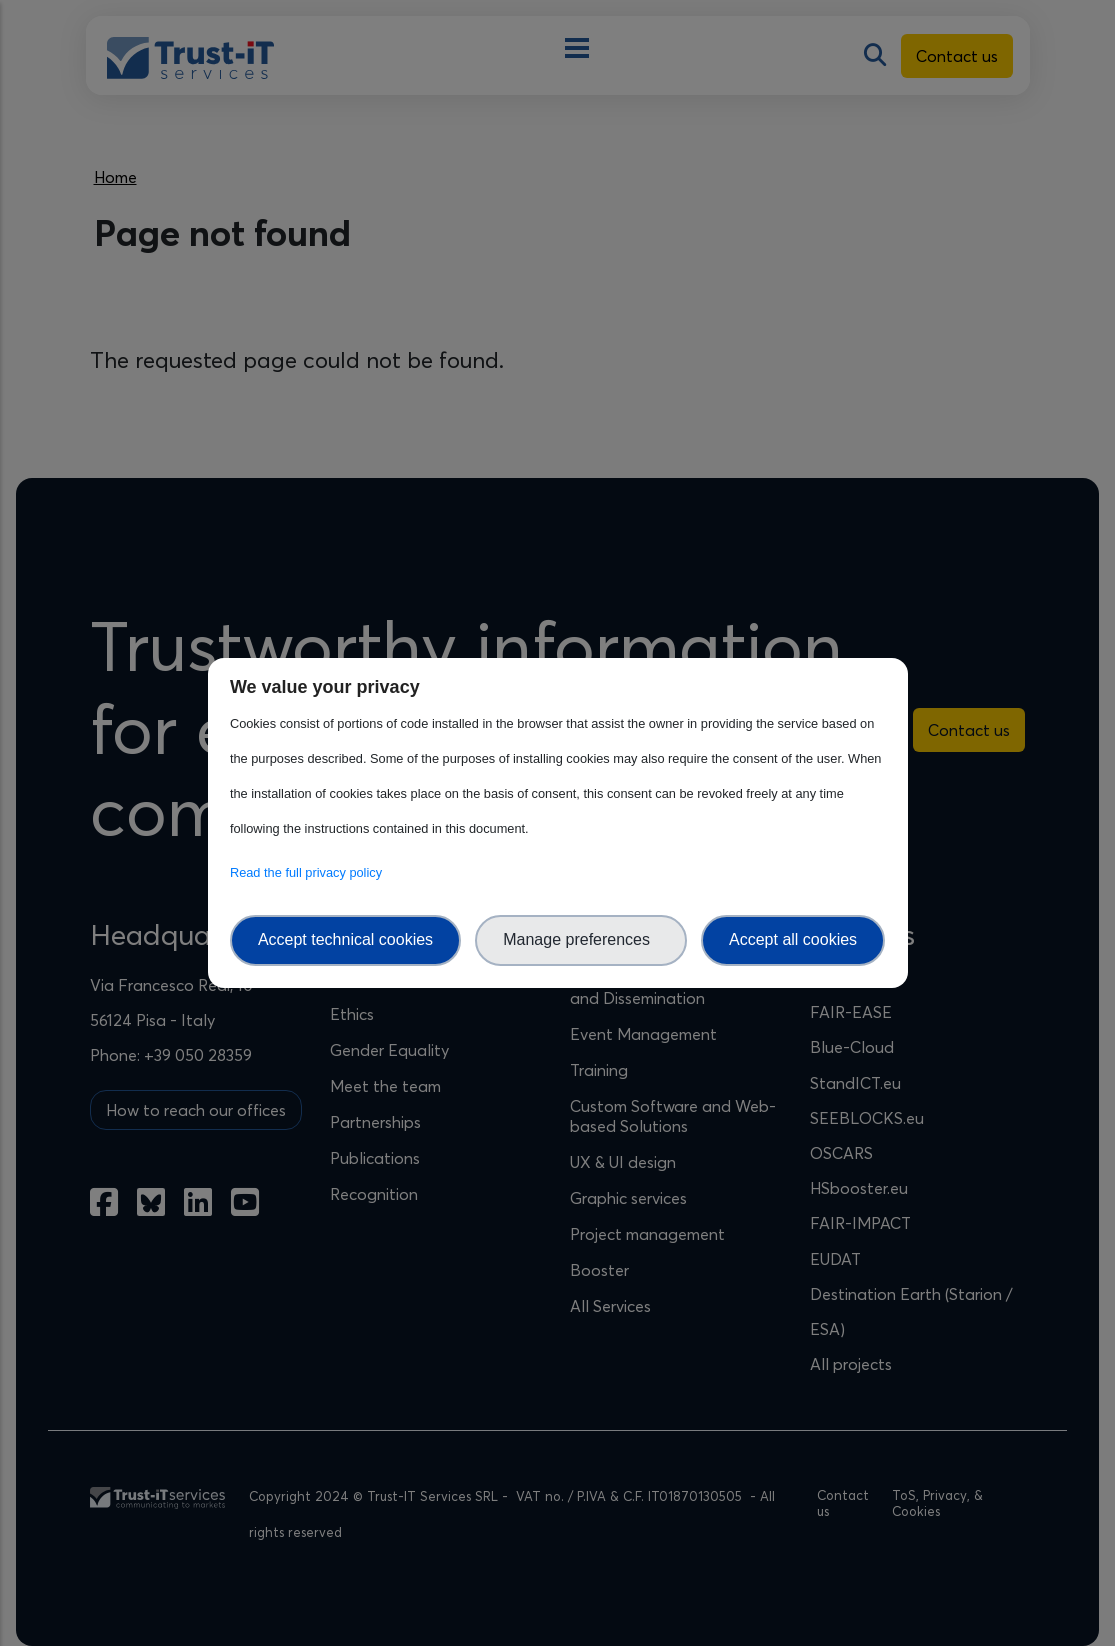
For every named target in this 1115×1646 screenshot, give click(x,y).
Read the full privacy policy (309, 872)
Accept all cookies (793, 939)
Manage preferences (581, 939)
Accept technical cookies (345, 939)
